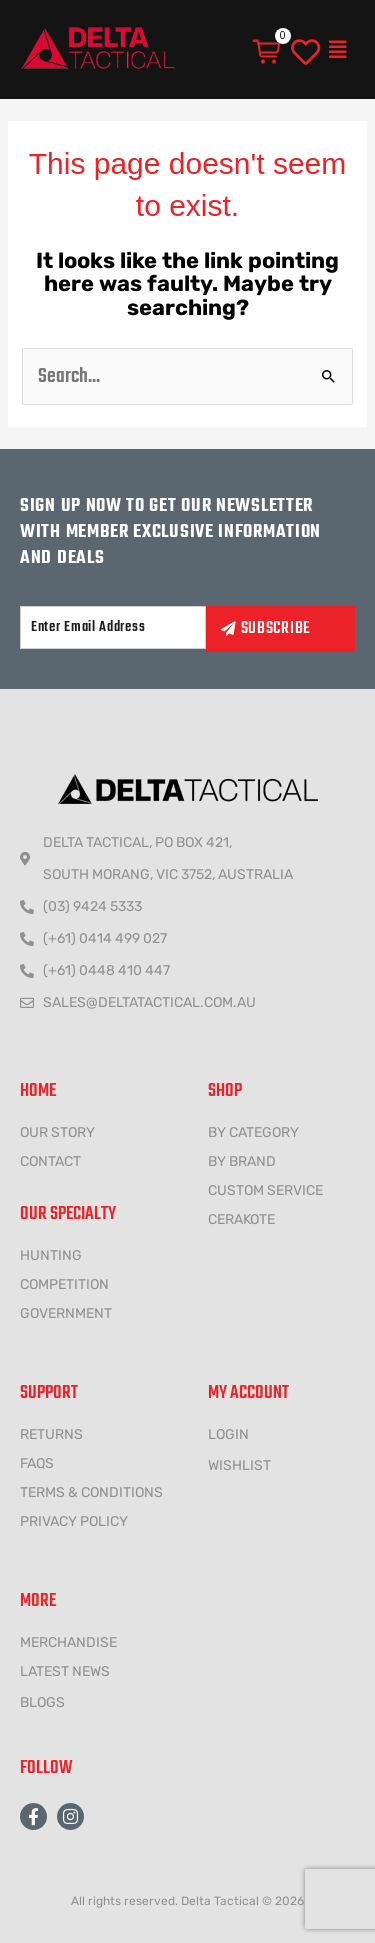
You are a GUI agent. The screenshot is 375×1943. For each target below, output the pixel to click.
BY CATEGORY (253, 1132)
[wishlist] (305, 53)
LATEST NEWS (65, 1671)
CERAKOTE (241, 1219)
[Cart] (268, 52)
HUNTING (51, 1255)
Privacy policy (74, 1521)
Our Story (57, 1132)
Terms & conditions (91, 1492)
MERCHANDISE (68, 1642)
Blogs (42, 1702)
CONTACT (50, 1161)
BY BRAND (242, 1161)
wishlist (239, 1465)
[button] (338, 50)
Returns (51, 1434)
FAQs (37, 1463)
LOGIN (228, 1434)
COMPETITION (64, 1284)
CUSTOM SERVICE (265, 1190)
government (66, 1313)
